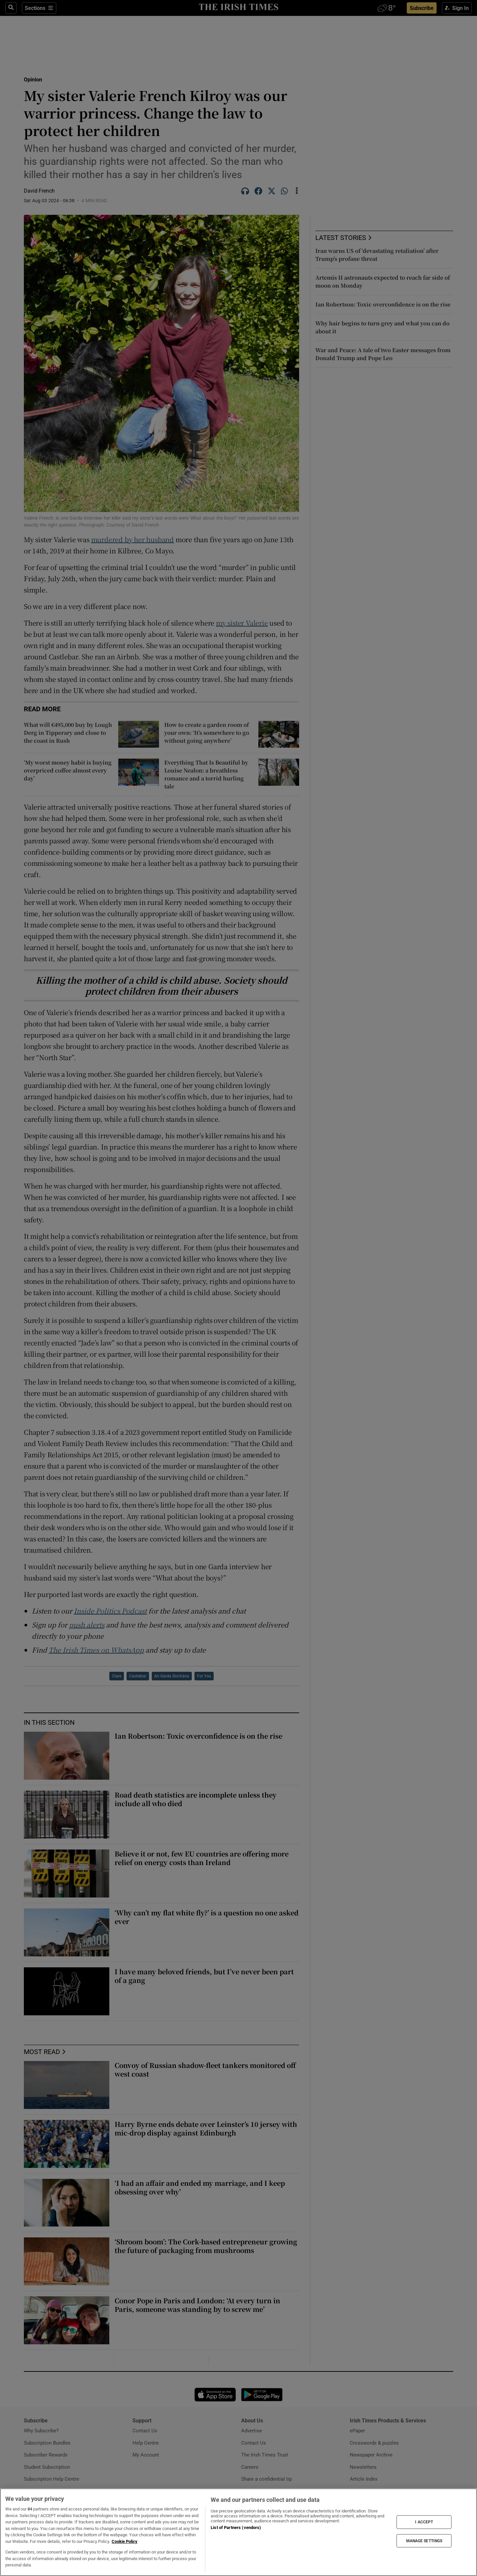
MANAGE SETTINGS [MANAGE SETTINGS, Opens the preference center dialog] (424, 2540)
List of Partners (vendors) (236, 2527)
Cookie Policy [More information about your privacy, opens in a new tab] (124, 2541)
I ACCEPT (424, 2522)
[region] (238, 2532)
